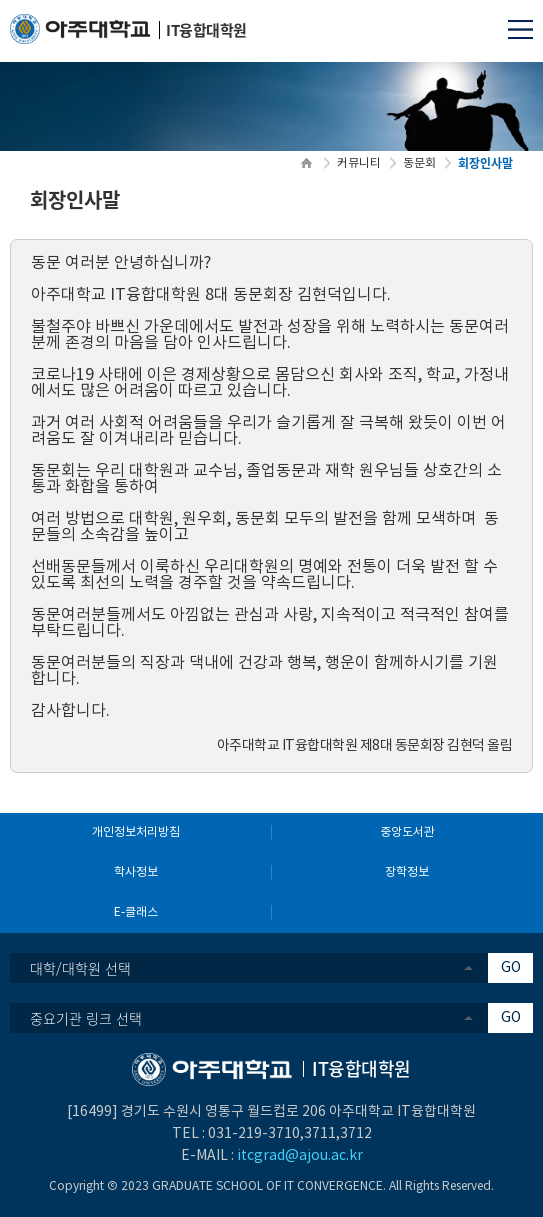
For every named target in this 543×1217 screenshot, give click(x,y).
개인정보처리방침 (136, 832)
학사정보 (136, 872)
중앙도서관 (407, 832)
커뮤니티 (359, 163)
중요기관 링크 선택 (86, 1018)
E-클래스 (136, 912)
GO (511, 968)
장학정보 (407, 872)
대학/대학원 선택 (80, 968)
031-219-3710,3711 (272, 1134)
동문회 (419, 163)
